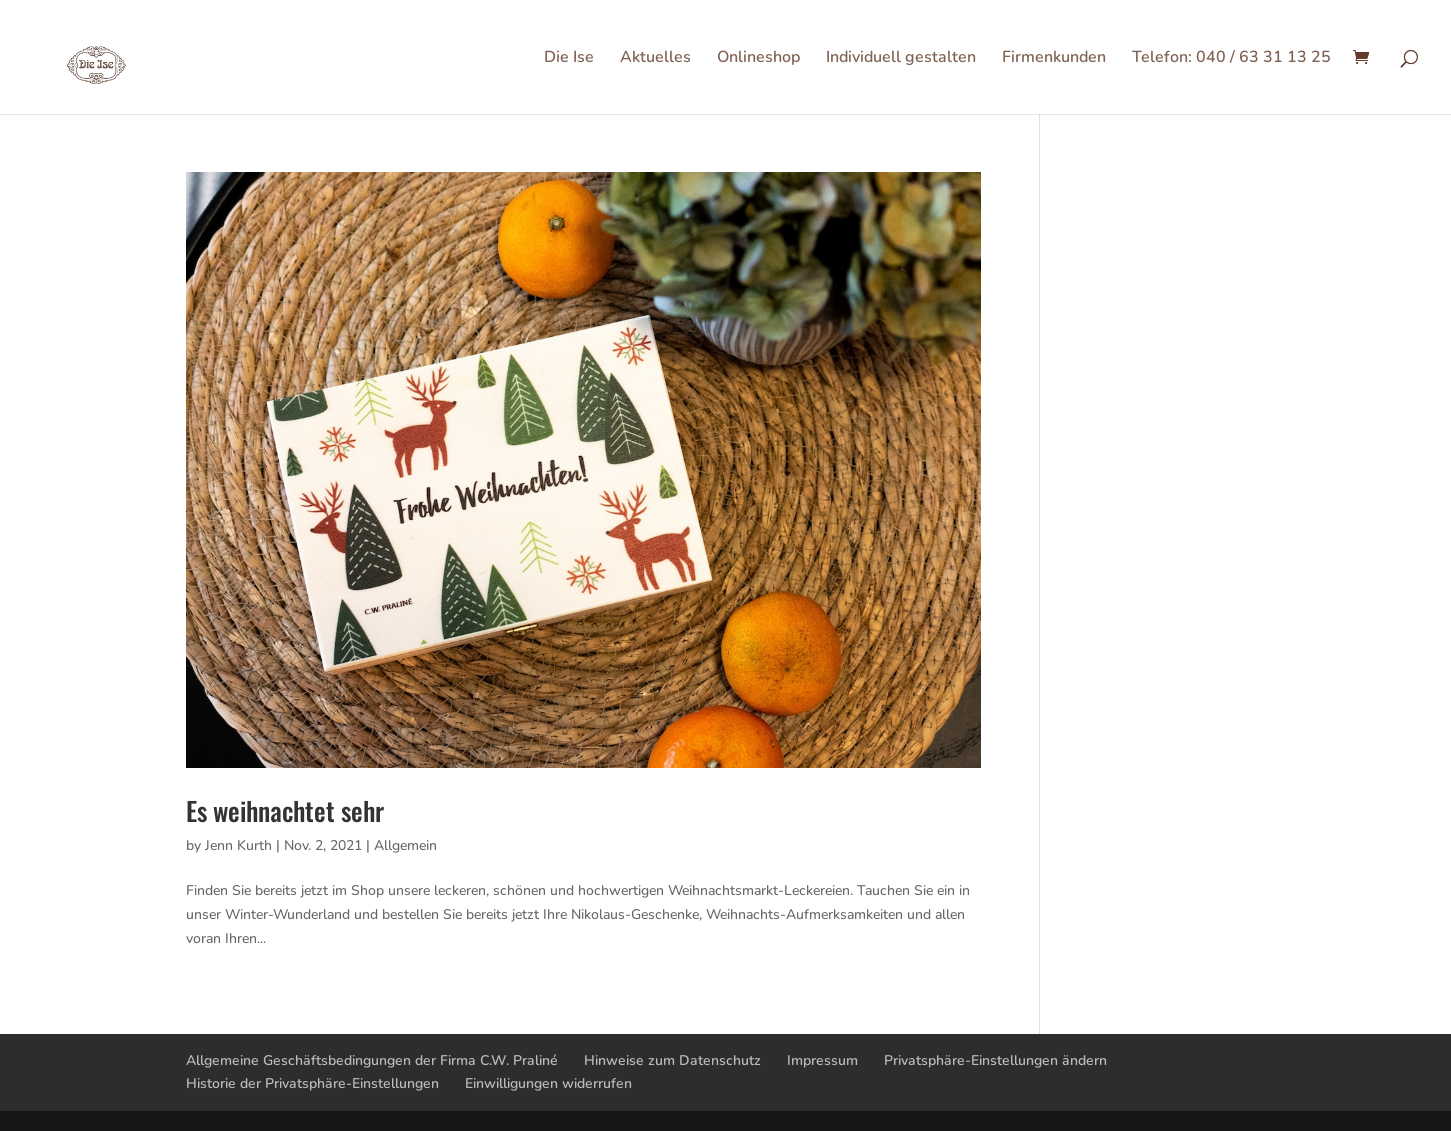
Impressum (822, 1060)
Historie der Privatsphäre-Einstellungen (312, 1083)
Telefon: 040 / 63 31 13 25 (1231, 59)
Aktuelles (655, 59)
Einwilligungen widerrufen (548, 1083)
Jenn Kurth (238, 845)
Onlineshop (758, 59)
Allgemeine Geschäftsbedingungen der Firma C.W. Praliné (372, 1060)
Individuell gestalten (901, 59)
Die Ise (569, 59)
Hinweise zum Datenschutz (672, 1060)
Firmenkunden (1054, 59)
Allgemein (405, 845)
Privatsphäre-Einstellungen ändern (995, 1060)
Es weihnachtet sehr (285, 810)
